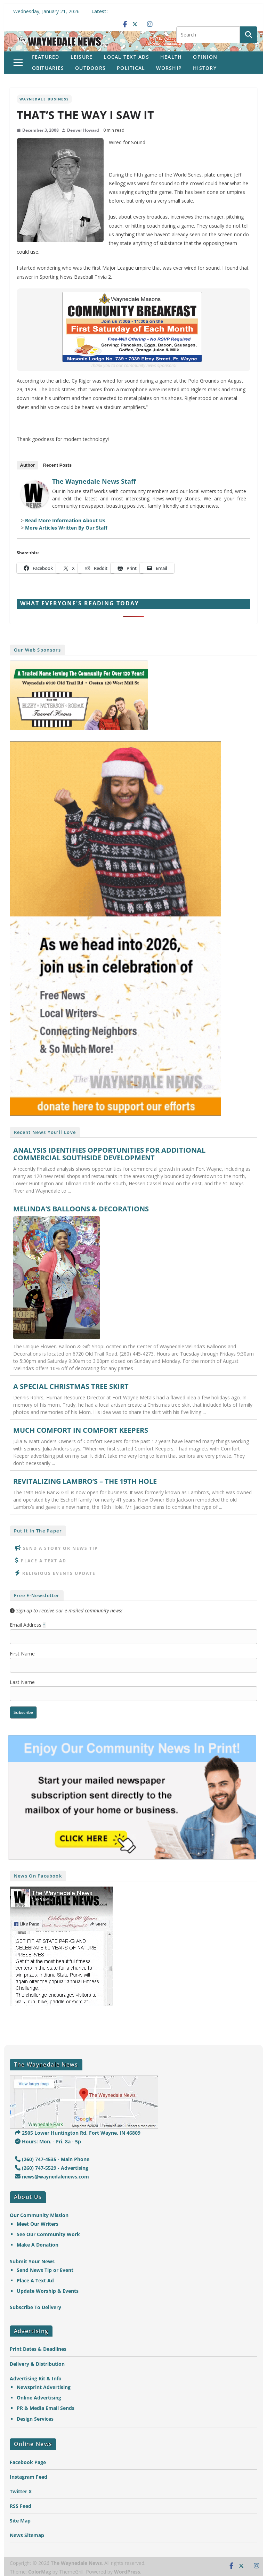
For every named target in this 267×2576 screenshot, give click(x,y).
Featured (45, 57)
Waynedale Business (44, 99)
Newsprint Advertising (44, 2387)
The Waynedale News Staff (94, 481)
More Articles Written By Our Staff (66, 527)
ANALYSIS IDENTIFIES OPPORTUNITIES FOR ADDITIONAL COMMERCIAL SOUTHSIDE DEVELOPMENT (109, 1154)
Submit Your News (32, 2261)
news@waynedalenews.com (52, 2176)
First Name (22, 1653)
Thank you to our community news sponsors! (133, 365)
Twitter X (21, 2491)
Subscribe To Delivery (35, 2307)
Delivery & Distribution (37, 2364)
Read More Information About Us (65, 520)
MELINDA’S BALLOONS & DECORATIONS (81, 1209)
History (205, 68)
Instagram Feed (28, 2476)
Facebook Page (28, 2462)
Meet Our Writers (37, 2224)
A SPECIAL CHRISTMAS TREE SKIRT (71, 1386)
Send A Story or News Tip (60, 1548)
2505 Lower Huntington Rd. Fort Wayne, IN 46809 (77, 2132)
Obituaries (48, 68)
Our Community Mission (39, 2215)
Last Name (22, 1682)
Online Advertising (39, 2397)
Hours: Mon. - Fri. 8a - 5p (48, 2141)
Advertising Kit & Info (36, 2378)
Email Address (28, 1624)
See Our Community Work (48, 2234)
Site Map (20, 2520)
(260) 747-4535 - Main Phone (52, 2159)
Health (171, 57)
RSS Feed (20, 2506)
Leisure (82, 57)
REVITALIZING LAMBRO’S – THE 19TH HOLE (85, 1481)
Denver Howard (83, 130)
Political (131, 68)
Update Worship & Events (48, 2291)
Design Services (35, 2418)
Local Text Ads (126, 57)
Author (27, 465)
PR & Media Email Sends (45, 2408)
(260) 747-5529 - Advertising (51, 2168)
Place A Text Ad (43, 1561)
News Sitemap (27, 2535)
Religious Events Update (59, 1573)
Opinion (205, 57)
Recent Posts (57, 465)
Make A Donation (37, 2244)
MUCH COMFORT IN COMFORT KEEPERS (80, 1430)
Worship (169, 68)
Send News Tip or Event (45, 2270)
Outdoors (90, 68)
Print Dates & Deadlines (38, 2349)
